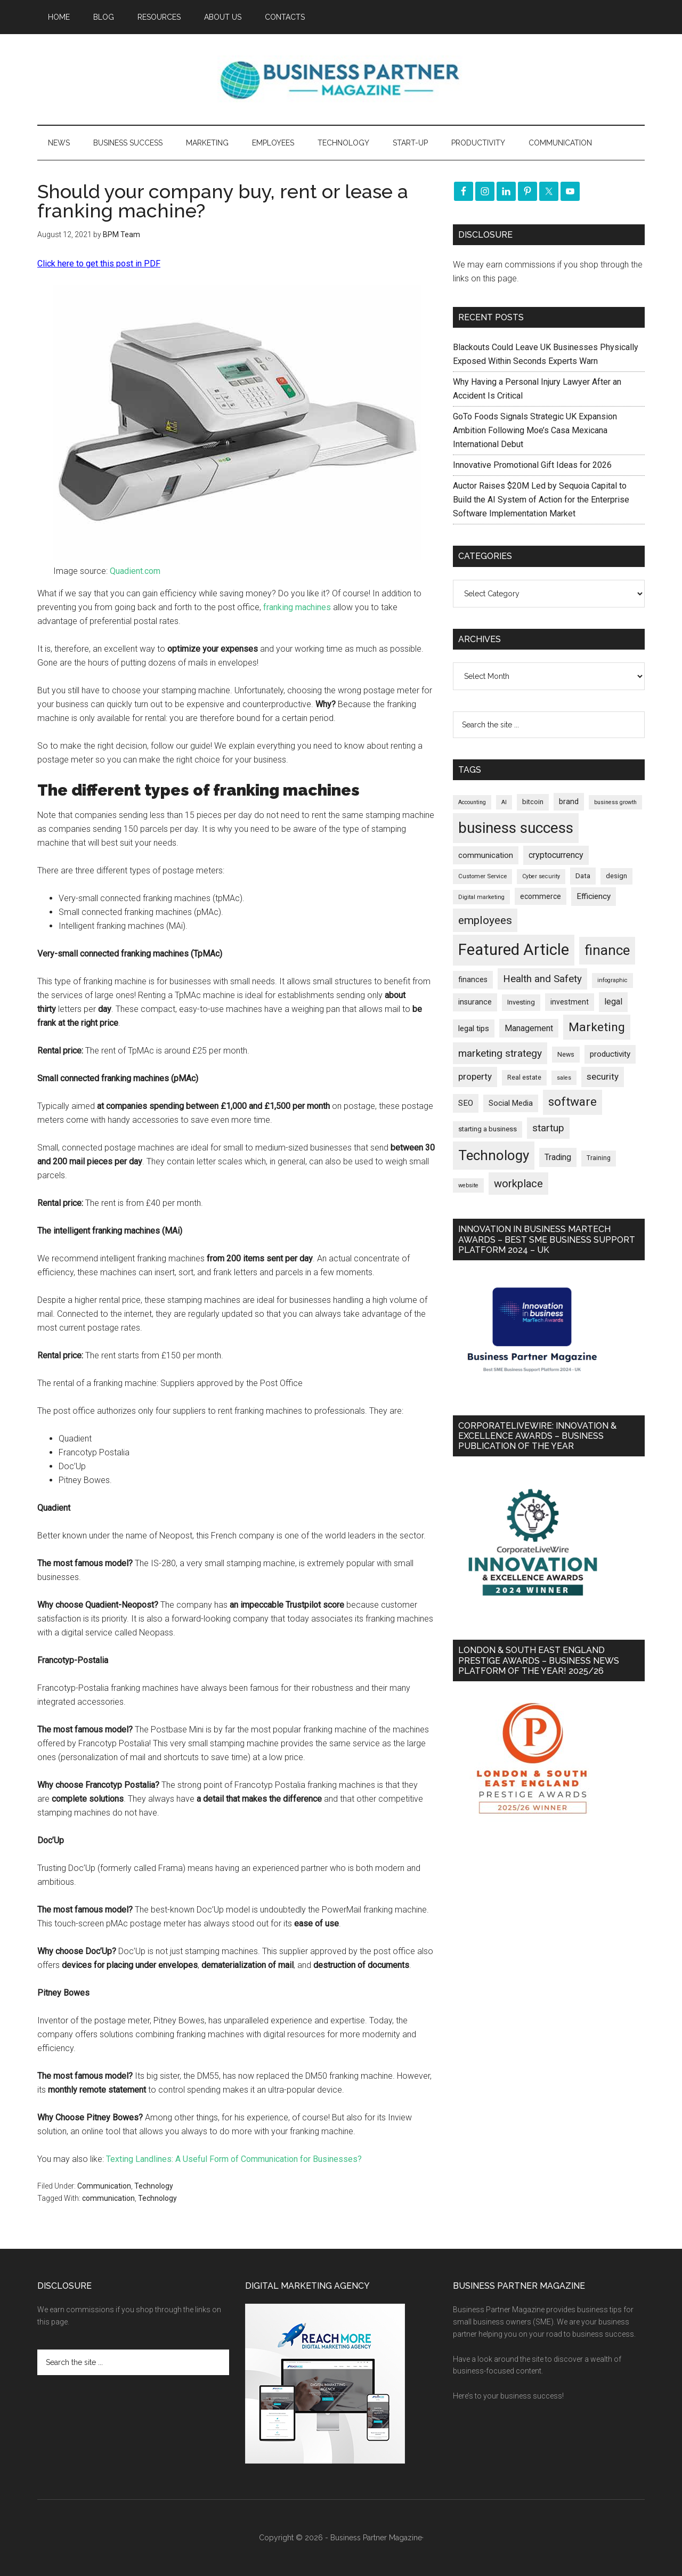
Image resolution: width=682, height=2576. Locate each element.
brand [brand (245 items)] (569, 801)
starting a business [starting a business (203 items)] (487, 1129)
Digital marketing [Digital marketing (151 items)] (481, 897)
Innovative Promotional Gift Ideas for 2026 (532, 465)
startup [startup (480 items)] (548, 1128)
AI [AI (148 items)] (504, 802)
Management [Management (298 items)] (529, 1028)
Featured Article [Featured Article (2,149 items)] (513, 950)
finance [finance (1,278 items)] (607, 950)
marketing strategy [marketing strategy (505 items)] (500, 1053)
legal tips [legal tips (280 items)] (473, 1028)
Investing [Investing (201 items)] (521, 1002)
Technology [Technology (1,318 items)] (493, 1155)
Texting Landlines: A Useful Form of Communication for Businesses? (234, 2159)
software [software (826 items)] (572, 1102)
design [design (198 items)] (616, 876)
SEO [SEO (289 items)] (465, 1103)
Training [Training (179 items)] (599, 1158)
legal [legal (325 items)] (613, 1002)
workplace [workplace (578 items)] (518, 1183)
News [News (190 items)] (565, 1054)
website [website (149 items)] (468, 1185)
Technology (153, 2186)
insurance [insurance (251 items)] (475, 1002)
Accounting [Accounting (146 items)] (472, 802)
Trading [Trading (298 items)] (558, 1157)
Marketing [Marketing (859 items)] (597, 1027)
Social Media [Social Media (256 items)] (511, 1103)
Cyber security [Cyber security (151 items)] (541, 876)
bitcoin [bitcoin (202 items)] (532, 802)
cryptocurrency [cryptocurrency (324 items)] (556, 855)
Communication (104, 2186)
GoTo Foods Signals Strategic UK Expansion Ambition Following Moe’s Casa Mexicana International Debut (535, 430)
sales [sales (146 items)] (564, 1077)
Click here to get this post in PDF (98, 263)
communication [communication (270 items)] (485, 855)
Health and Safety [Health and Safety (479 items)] (542, 979)
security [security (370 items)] (603, 1076)
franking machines (297, 607)
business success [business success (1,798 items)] (515, 828)
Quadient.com (135, 571)
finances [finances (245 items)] (473, 979)
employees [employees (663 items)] (485, 920)
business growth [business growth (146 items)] (615, 802)
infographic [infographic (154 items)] (612, 980)
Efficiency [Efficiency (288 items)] (594, 896)
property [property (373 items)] (475, 1076)
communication (108, 2198)
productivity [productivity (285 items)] (610, 1054)
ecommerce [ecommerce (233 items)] (540, 896)
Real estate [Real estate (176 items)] (524, 1077)
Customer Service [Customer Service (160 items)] (482, 876)
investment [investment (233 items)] (569, 1002)
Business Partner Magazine (341, 79)
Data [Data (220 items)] (582, 876)
